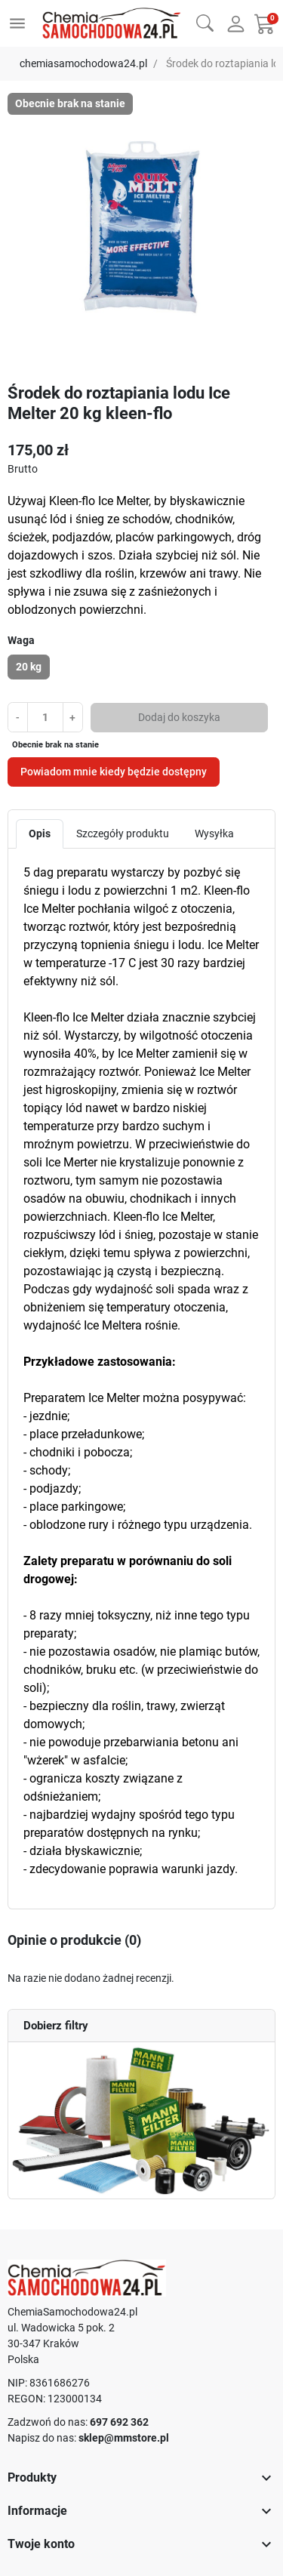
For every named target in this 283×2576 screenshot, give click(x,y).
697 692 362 (119, 2422)
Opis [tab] (40, 833)
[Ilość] (45, 717)
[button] (205, 21)
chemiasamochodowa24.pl (83, 63)
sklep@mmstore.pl (123, 2438)
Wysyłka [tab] (214, 833)
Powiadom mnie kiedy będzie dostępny (113, 772)
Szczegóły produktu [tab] (122, 833)
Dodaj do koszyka (179, 717)
